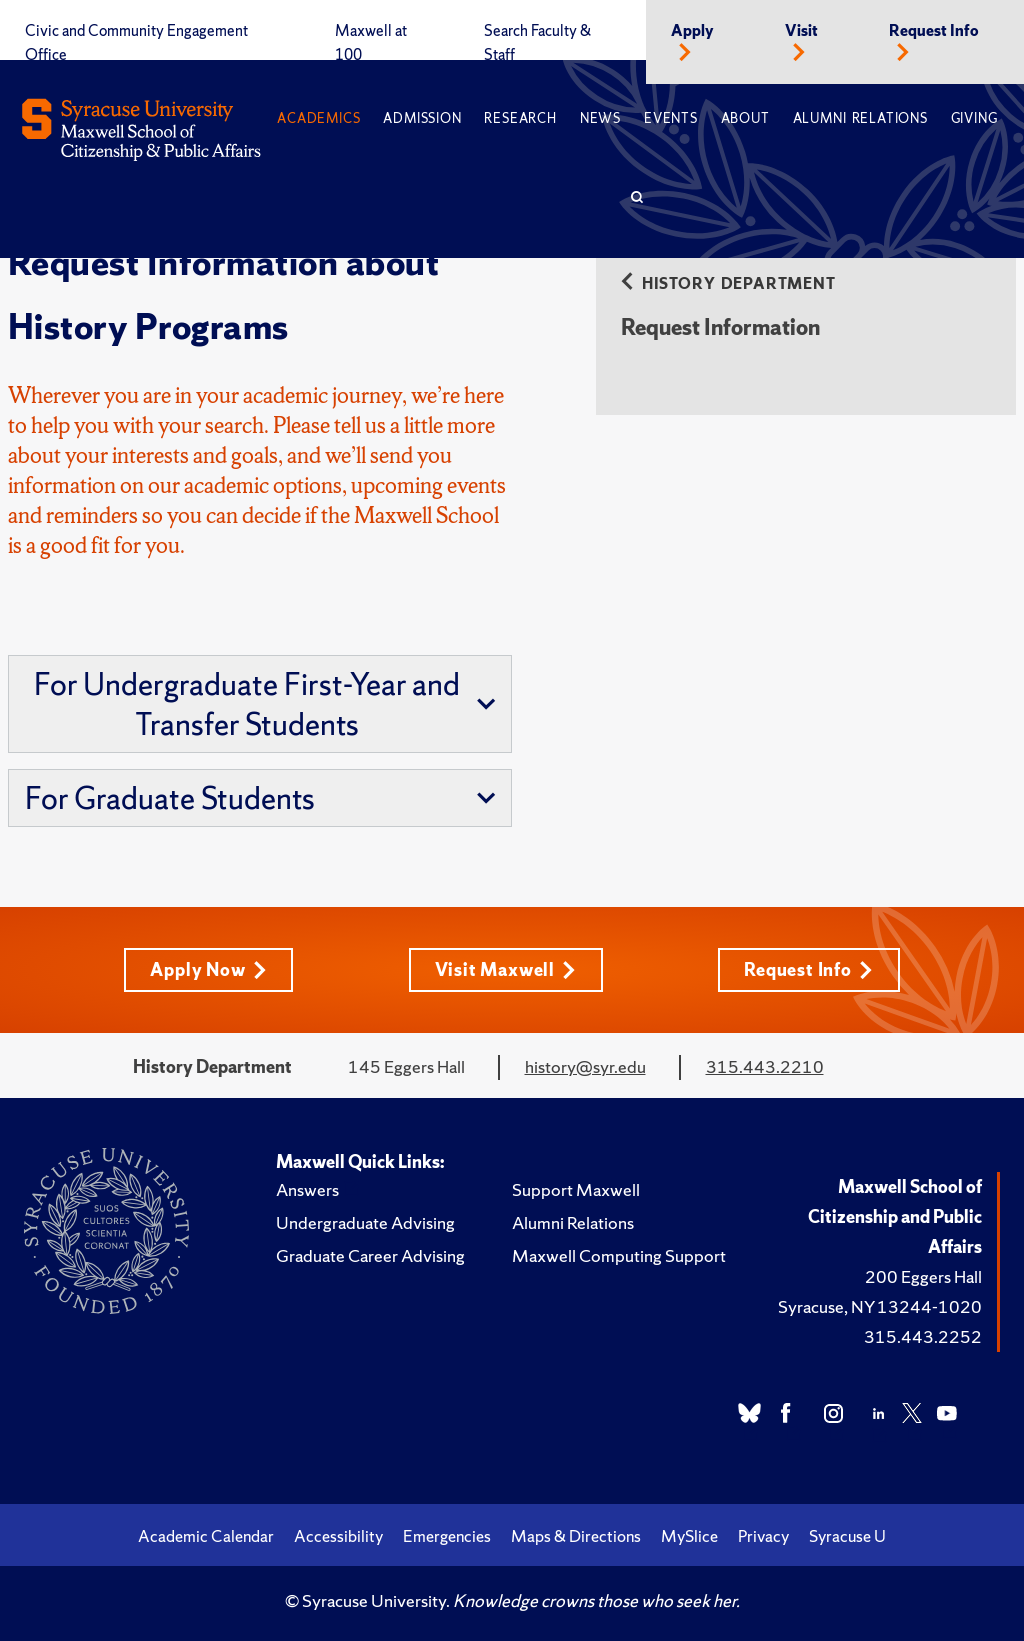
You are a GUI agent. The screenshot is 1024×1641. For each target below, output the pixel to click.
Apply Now (208, 969)
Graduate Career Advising (370, 1255)
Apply (692, 31)
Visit (801, 31)
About (745, 118)
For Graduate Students (260, 798)
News (600, 118)
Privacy (763, 1536)
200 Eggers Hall (923, 1276)
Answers (307, 1189)
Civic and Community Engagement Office (136, 43)
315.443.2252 (923, 1336)
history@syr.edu (585, 1066)
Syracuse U (847, 1536)
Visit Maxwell (505, 969)
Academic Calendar (206, 1536)
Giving (974, 118)
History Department (739, 283)
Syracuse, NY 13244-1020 (880, 1306)
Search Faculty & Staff (537, 43)
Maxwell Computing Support (619, 1255)
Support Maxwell (576, 1189)
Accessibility (338, 1536)
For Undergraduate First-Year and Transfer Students (264, 704)
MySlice (689, 1536)
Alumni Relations (860, 118)
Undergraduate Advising (365, 1222)
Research (520, 118)
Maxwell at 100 (371, 43)
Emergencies (447, 1536)
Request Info (934, 31)
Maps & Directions (576, 1536)
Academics (318, 118)
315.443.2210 (765, 1066)
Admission (422, 118)
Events (671, 118)
